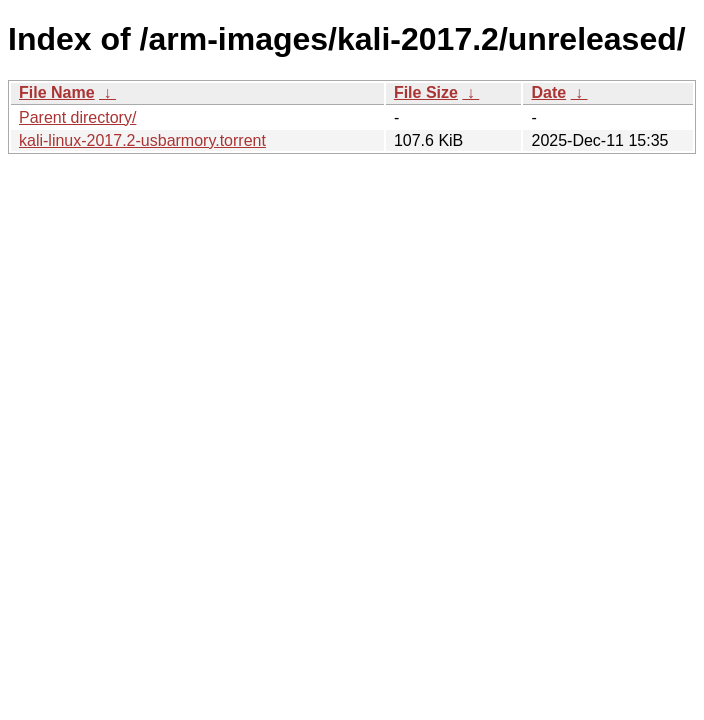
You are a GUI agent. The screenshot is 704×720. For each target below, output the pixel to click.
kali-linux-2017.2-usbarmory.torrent (142, 140)
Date (548, 92)
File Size (426, 92)
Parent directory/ (77, 117)
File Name (57, 92)
